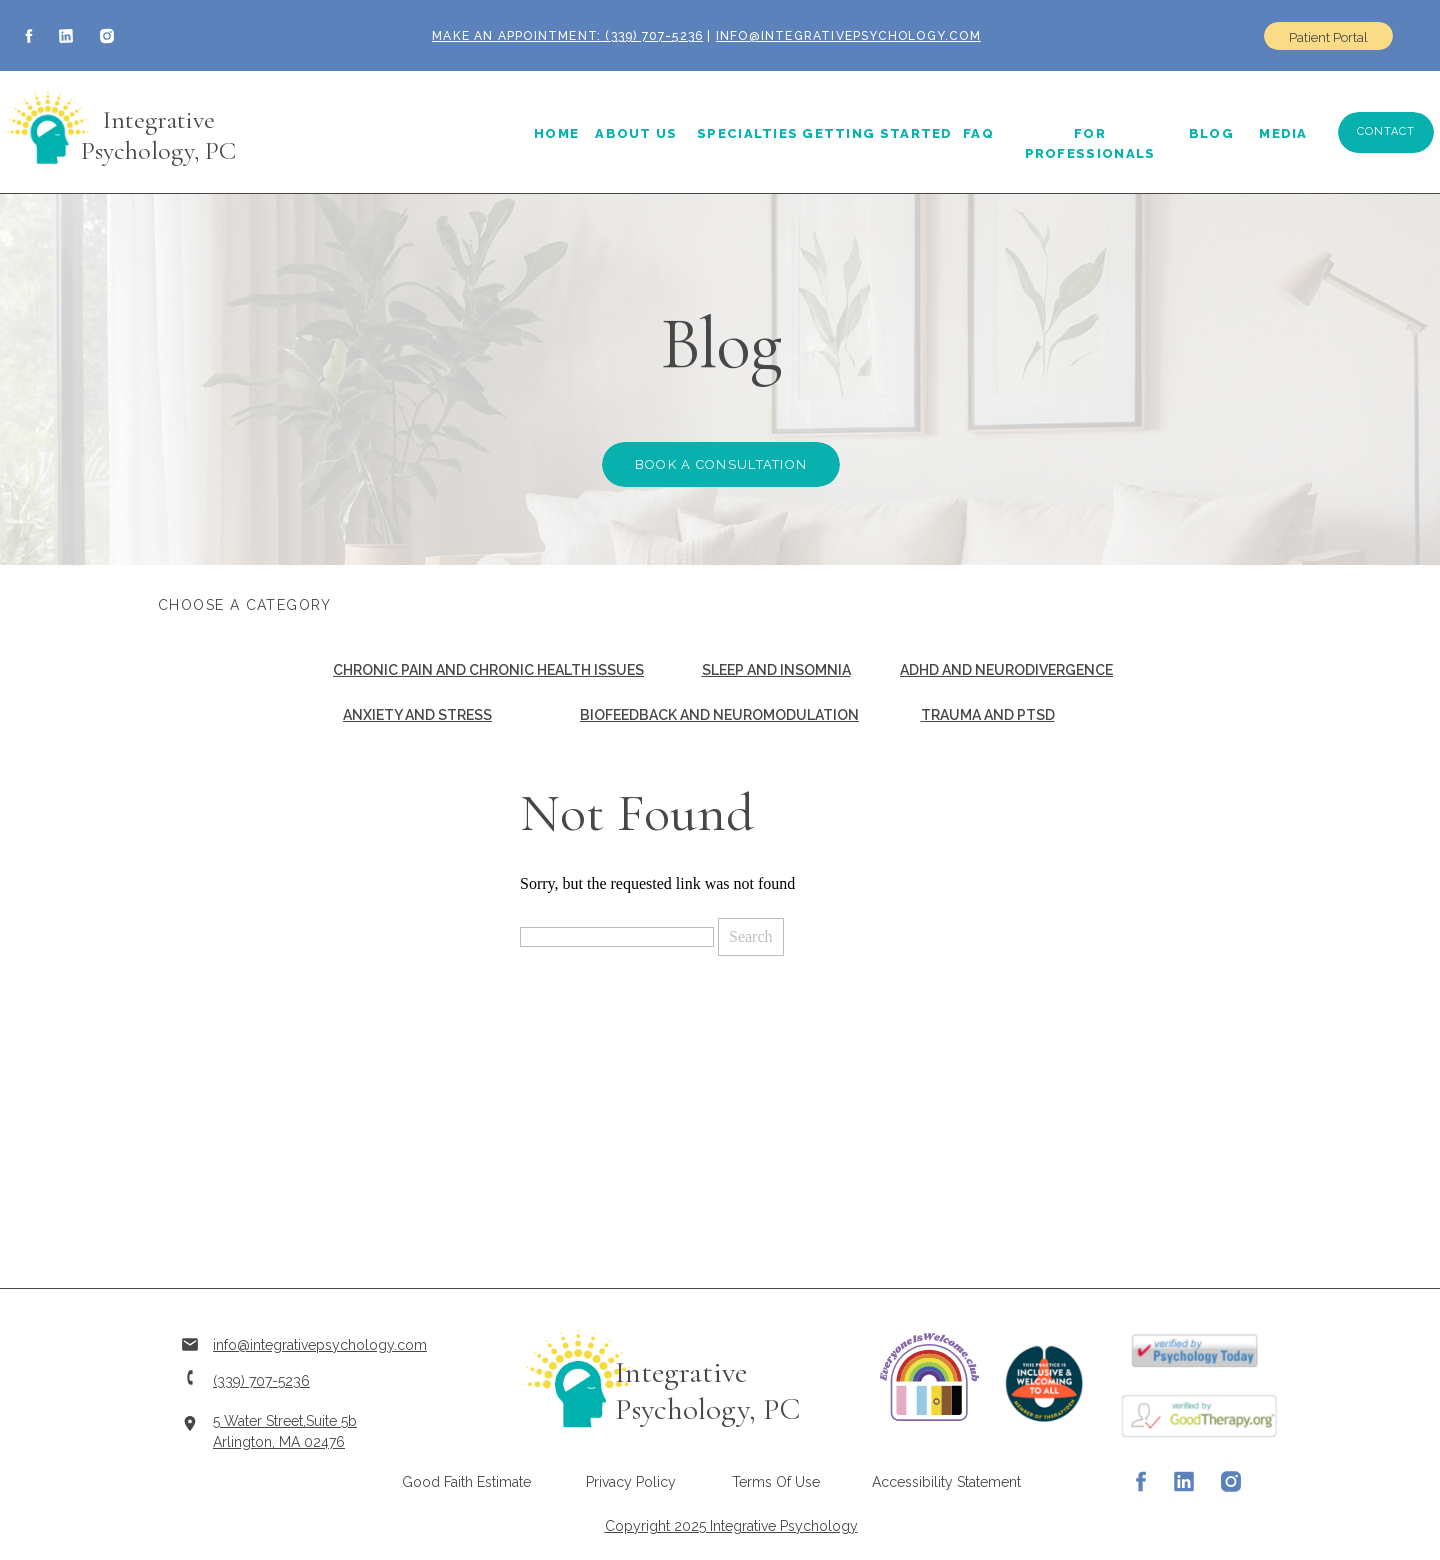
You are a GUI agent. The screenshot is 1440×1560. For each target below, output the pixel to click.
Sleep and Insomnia (776, 670)
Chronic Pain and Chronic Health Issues (488, 670)
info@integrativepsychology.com (848, 36)
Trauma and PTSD (988, 715)
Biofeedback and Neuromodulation (719, 715)
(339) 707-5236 (652, 36)
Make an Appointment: (516, 36)
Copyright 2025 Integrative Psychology (731, 1526)
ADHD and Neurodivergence (1006, 670)
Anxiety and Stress (417, 715)
